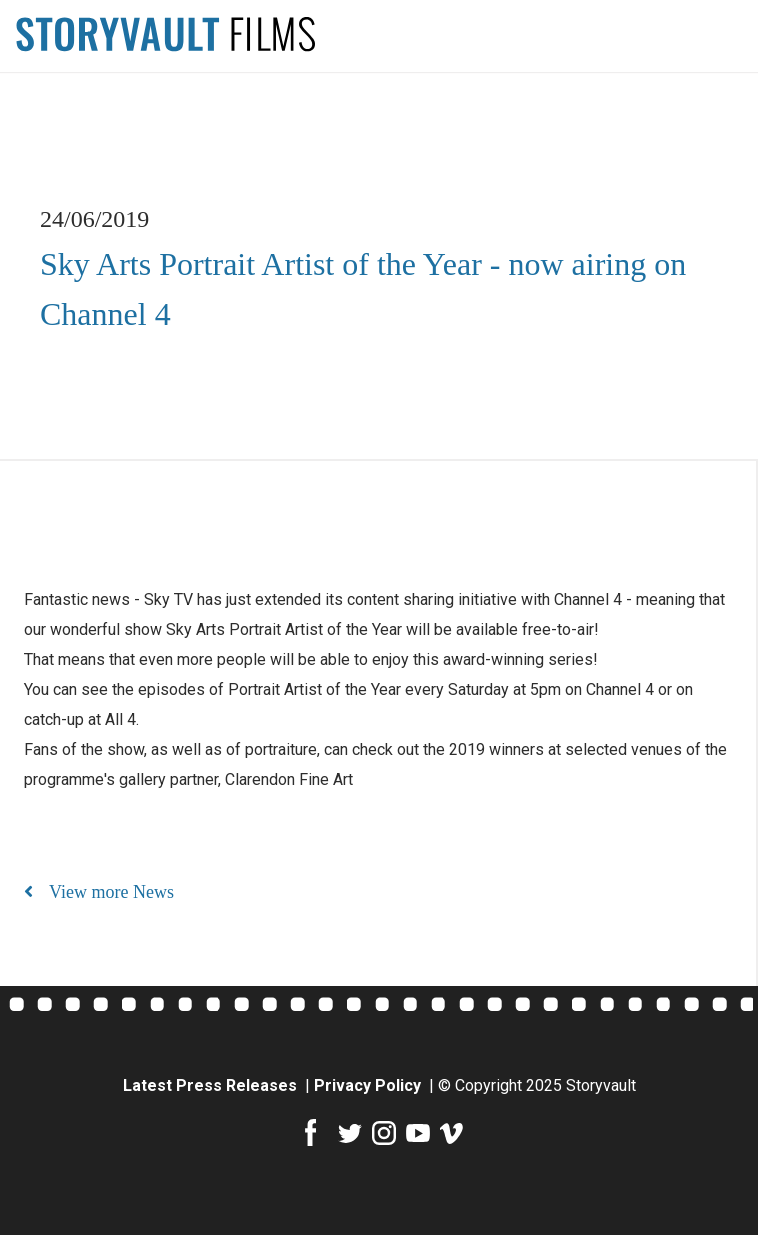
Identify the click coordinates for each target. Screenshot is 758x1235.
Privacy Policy (369, 1085)
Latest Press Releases (212, 1085)
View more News (99, 892)
